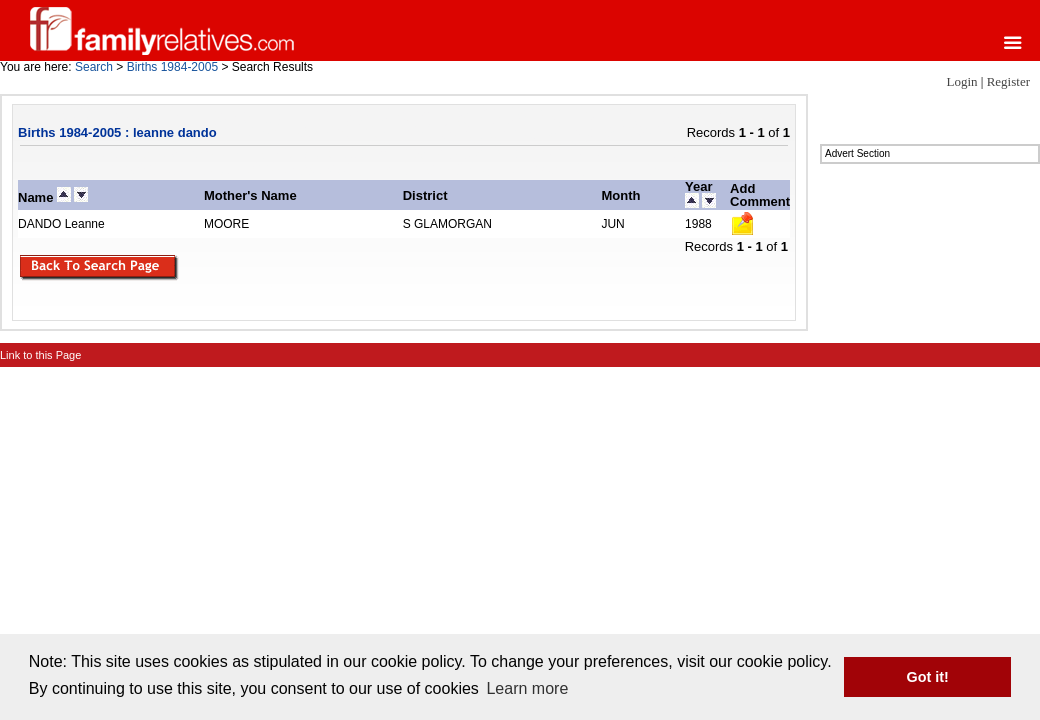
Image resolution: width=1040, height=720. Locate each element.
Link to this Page (40, 355)
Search (94, 67)
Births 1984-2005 (172, 67)
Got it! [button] (928, 677)
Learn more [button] (527, 688)
